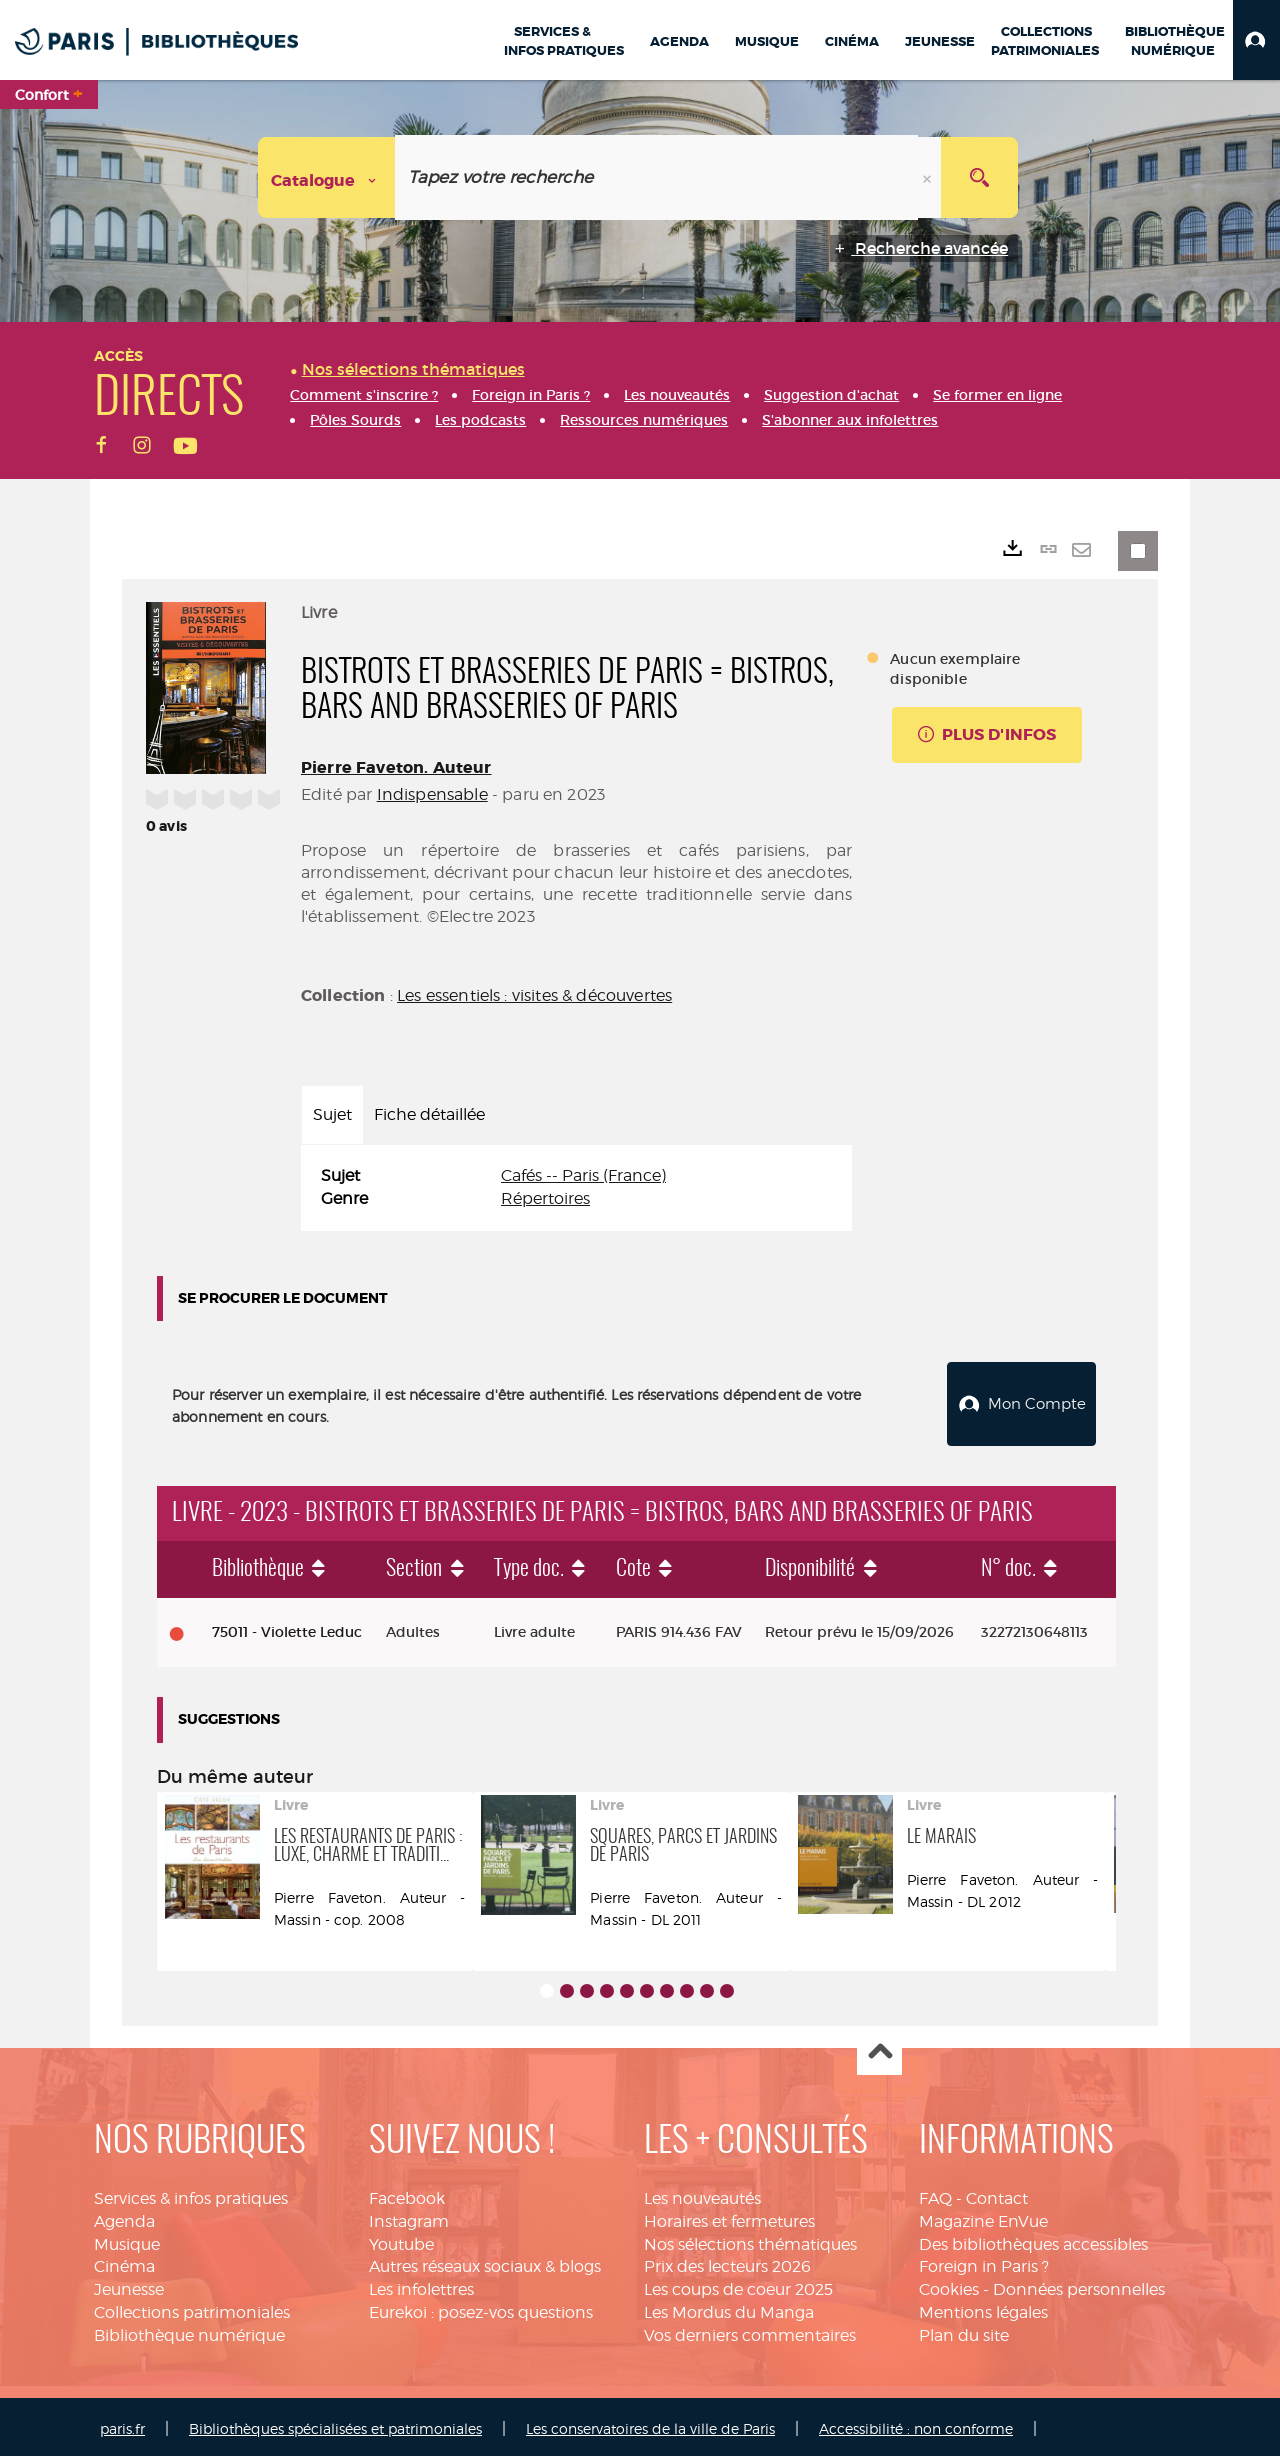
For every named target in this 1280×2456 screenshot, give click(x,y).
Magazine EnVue (983, 2216)
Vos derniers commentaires (750, 2330)
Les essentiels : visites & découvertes (534, 995)
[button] (1256, 40)
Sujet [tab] (332, 1114)
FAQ (935, 2193)
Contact (997, 2193)
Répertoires (545, 1198)
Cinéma (124, 2261)
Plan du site (964, 2330)
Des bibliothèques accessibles (1033, 2239)
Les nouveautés (702, 2193)
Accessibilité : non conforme (916, 2423)
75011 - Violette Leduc (287, 1627)
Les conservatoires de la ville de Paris (650, 2423)
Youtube (401, 2239)
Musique (127, 2239)
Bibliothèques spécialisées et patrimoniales (335, 2423)
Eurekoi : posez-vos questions (481, 2307)
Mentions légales (983, 2307)
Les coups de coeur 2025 (738, 2284)
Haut (879, 2048)
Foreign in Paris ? (984, 2261)
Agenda (124, 2216)
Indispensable (432, 794)
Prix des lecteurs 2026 (727, 2261)
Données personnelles (1079, 2284)
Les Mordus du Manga (729, 2307)
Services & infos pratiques (191, 2193)
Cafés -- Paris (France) (583, 1175)
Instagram (409, 2216)
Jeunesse (129, 2284)
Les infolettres (421, 2284)
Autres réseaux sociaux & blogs (485, 2261)
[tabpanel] (576, 1188)
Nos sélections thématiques (750, 2239)
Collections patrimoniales (192, 2307)
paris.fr (122, 2423)
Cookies (949, 2284)
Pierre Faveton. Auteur (396, 767)
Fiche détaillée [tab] (429, 1114)
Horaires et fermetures (729, 2216)
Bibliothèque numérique (189, 2330)
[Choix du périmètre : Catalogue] (327, 177)
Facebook (407, 2193)
